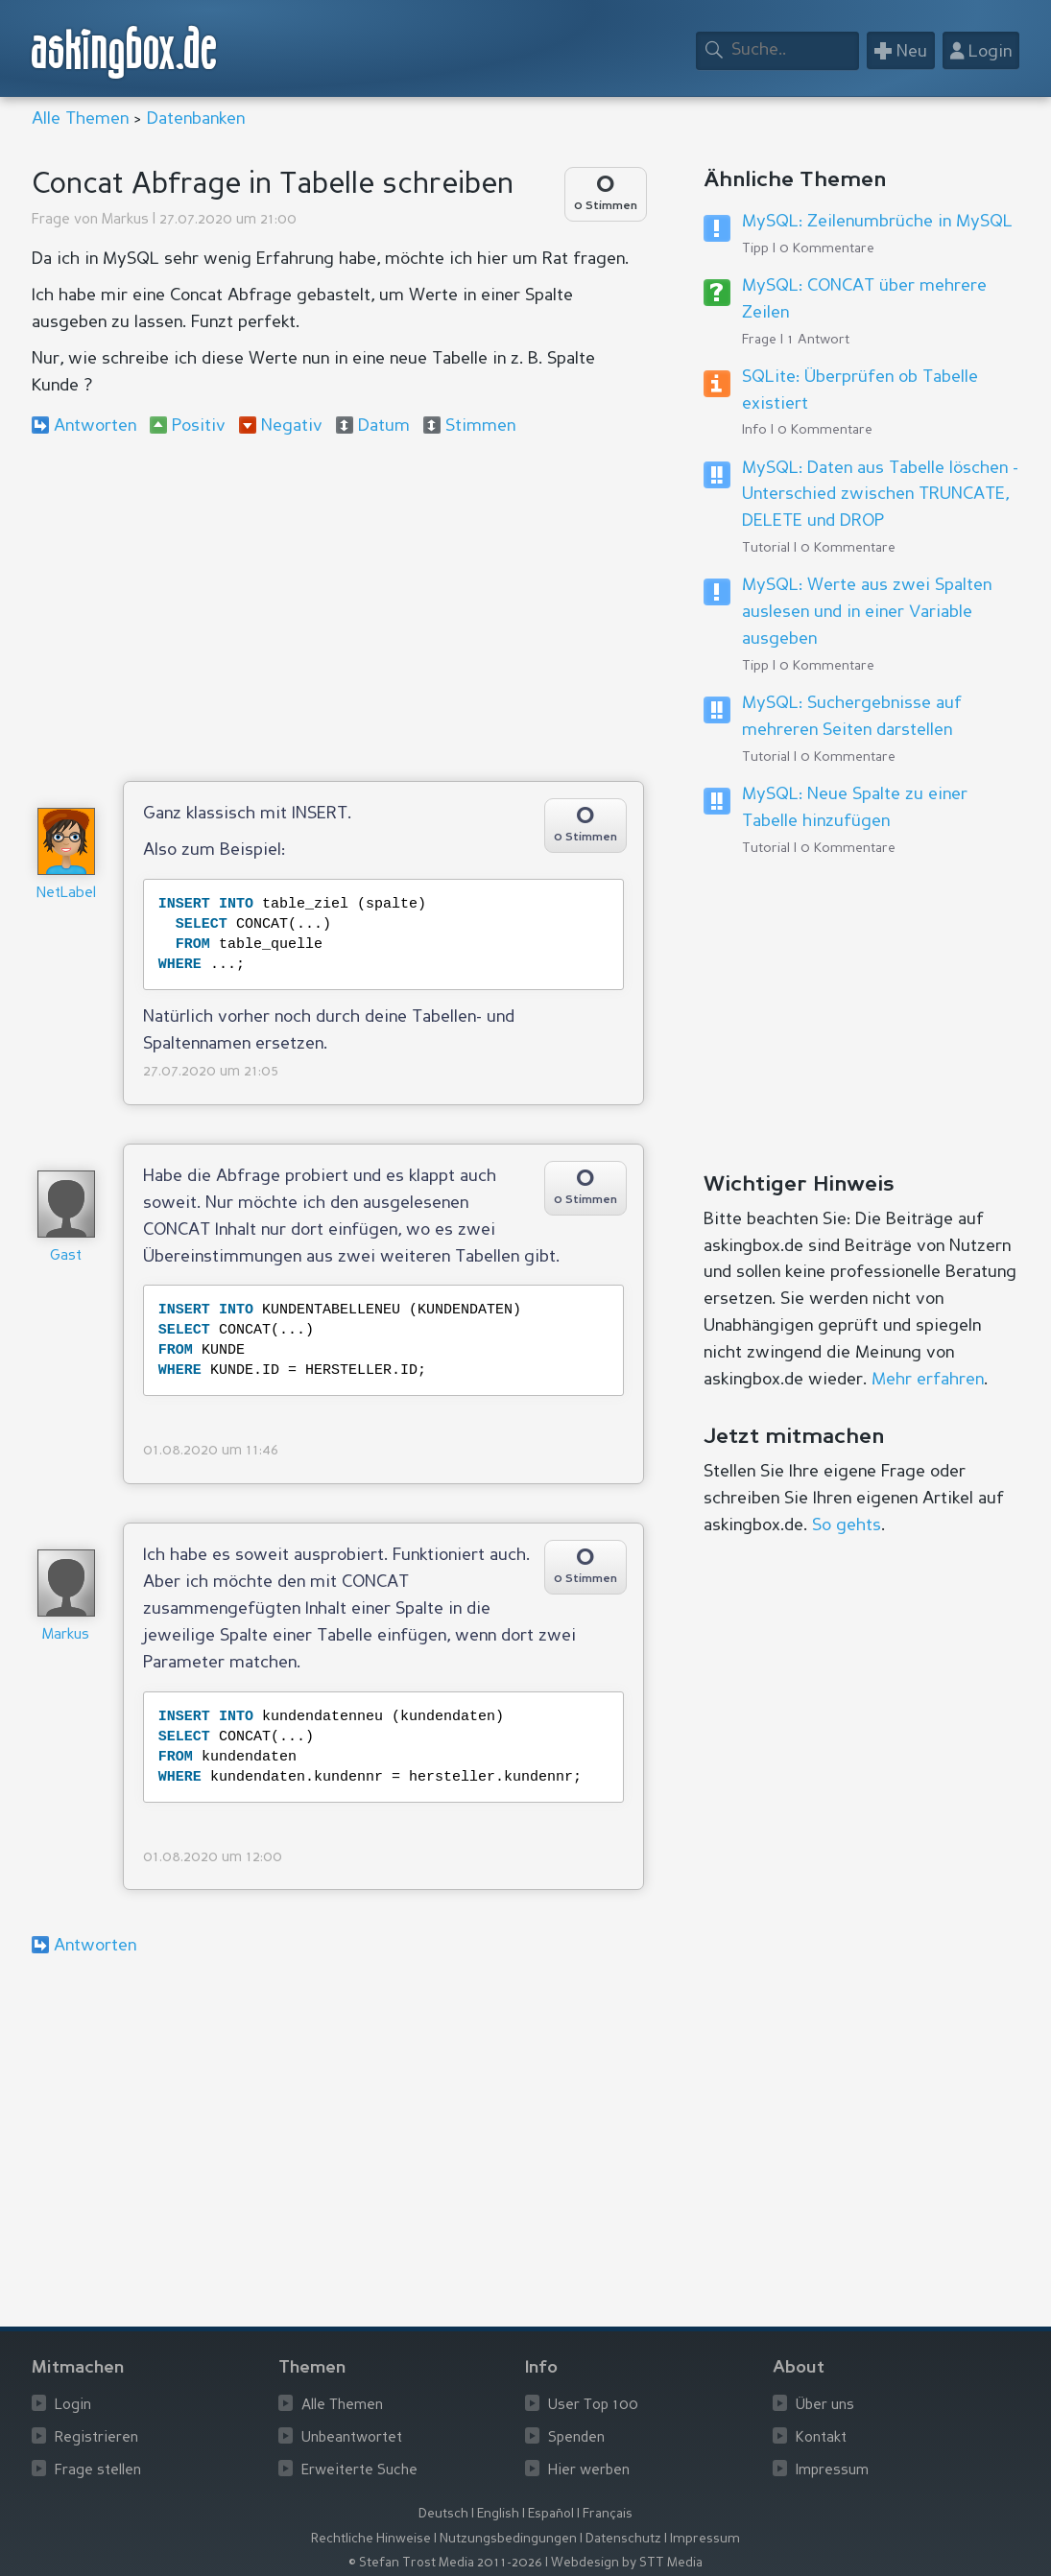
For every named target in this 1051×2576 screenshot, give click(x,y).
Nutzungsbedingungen (508, 2539)
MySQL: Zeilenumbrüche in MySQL (877, 221)
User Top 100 (593, 2406)
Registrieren (96, 2438)
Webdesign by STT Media (627, 2563)
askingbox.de (125, 52)
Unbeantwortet (351, 2438)
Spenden (576, 2438)
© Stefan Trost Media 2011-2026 (445, 2563)
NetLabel (66, 893)
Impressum (832, 2471)
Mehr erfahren (928, 1379)
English (498, 2514)
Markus (125, 220)
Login (73, 2406)
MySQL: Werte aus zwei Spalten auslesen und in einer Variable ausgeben (866, 612)
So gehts (846, 1525)
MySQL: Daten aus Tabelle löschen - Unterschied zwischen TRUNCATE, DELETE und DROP (880, 495)
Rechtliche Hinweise (371, 2539)
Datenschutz (623, 2539)
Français (608, 2514)
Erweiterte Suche (359, 2471)
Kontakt (821, 2438)
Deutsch (443, 2514)
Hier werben (589, 2471)
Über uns (825, 2406)
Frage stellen (98, 2471)
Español (551, 2514)
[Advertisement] (338, 608)
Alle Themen (80, 119)
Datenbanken (196, 119)
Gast (66, 1256)
